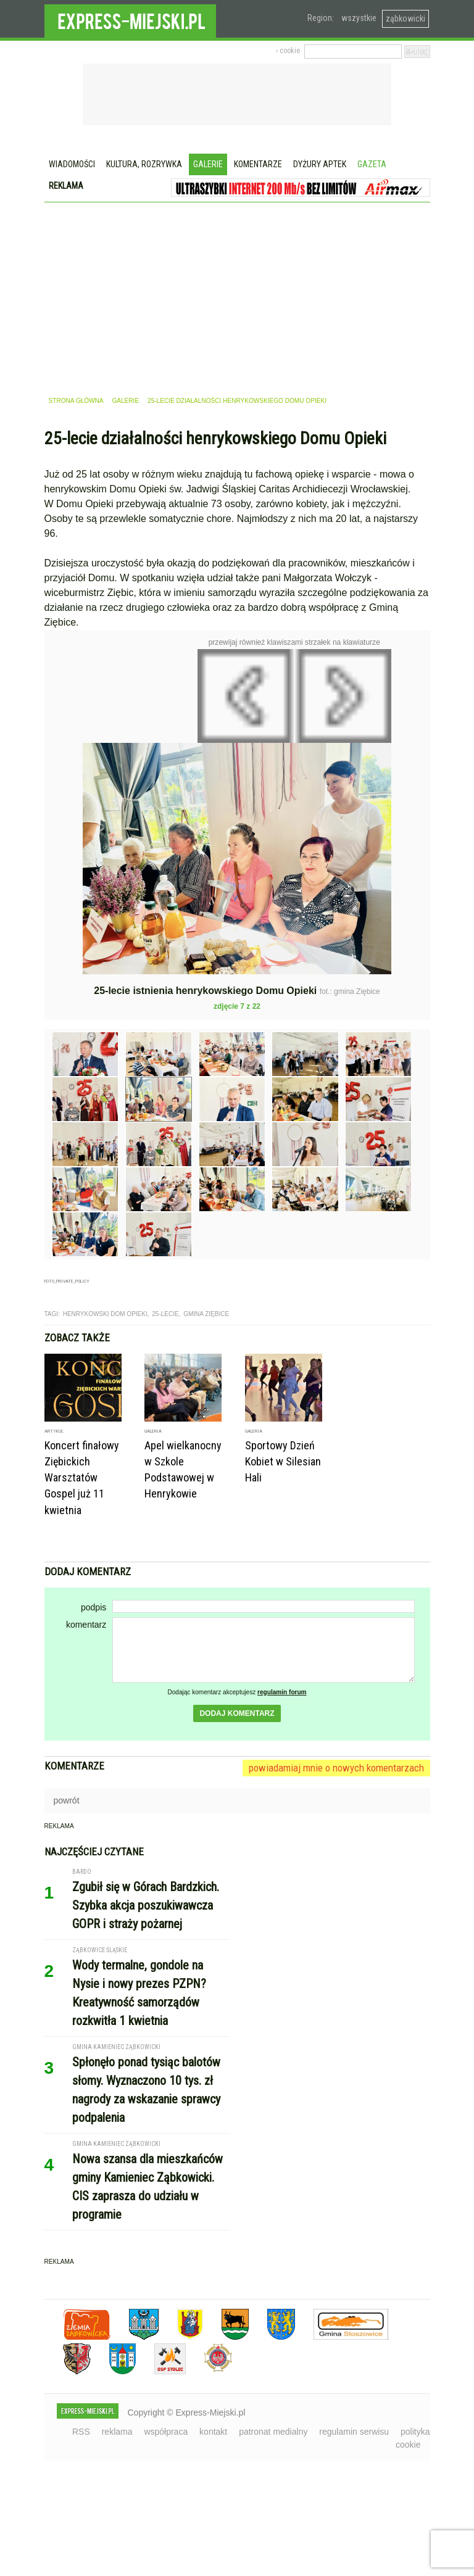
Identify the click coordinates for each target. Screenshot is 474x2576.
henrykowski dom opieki (105, 1314)
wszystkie (358, 18)
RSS (81, 2432)
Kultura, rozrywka (144, 164)
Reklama (66, 186)
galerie (125, 400)
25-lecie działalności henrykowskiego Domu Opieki (237, 400)
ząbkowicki (405, 18)
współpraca (166, 2432)
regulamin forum (282, 1692)
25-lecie (165, 1314)
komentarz (86, 1625)
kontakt (213, 2432)
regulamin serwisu (354, 2432)
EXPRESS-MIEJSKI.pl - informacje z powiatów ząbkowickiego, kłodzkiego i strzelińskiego (130, 19)
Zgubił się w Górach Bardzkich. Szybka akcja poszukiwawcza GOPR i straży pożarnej (145, 1905)
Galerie (208, 164)
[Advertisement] (237, 295)
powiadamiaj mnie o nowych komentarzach (336, 1768)
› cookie (288, 50)
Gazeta (371, 164)
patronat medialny (273, 2432)
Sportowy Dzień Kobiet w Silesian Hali (283, 1461)
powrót (67, 1800)
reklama (117, 2432)
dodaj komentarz (236, 1713)
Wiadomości (72, 164)
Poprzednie (70, 769)
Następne (417, 738)
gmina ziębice (206, 1314)
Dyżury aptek (319, 164)
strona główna (76, 400)
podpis (93, 1607)
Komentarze (258, 164)
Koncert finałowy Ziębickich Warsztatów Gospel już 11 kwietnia (81, 1477)
